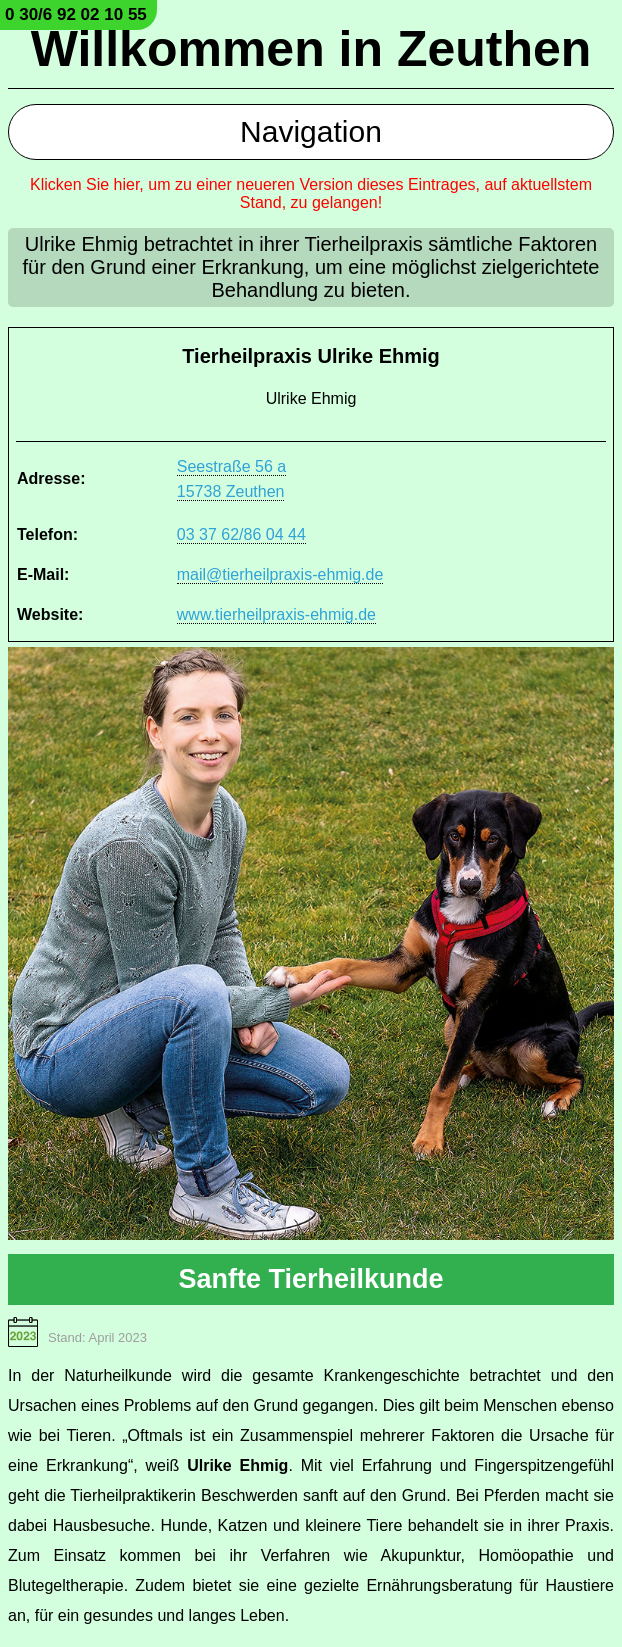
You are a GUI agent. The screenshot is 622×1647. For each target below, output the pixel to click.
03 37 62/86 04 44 (241, 534)
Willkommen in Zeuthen (311, 49)
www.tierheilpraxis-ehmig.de (276, 614)
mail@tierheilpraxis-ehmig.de (280, 574)
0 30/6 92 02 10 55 (76, 14)
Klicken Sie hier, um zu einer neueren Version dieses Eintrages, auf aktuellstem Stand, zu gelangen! (311, 193)
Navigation (311, 131)
